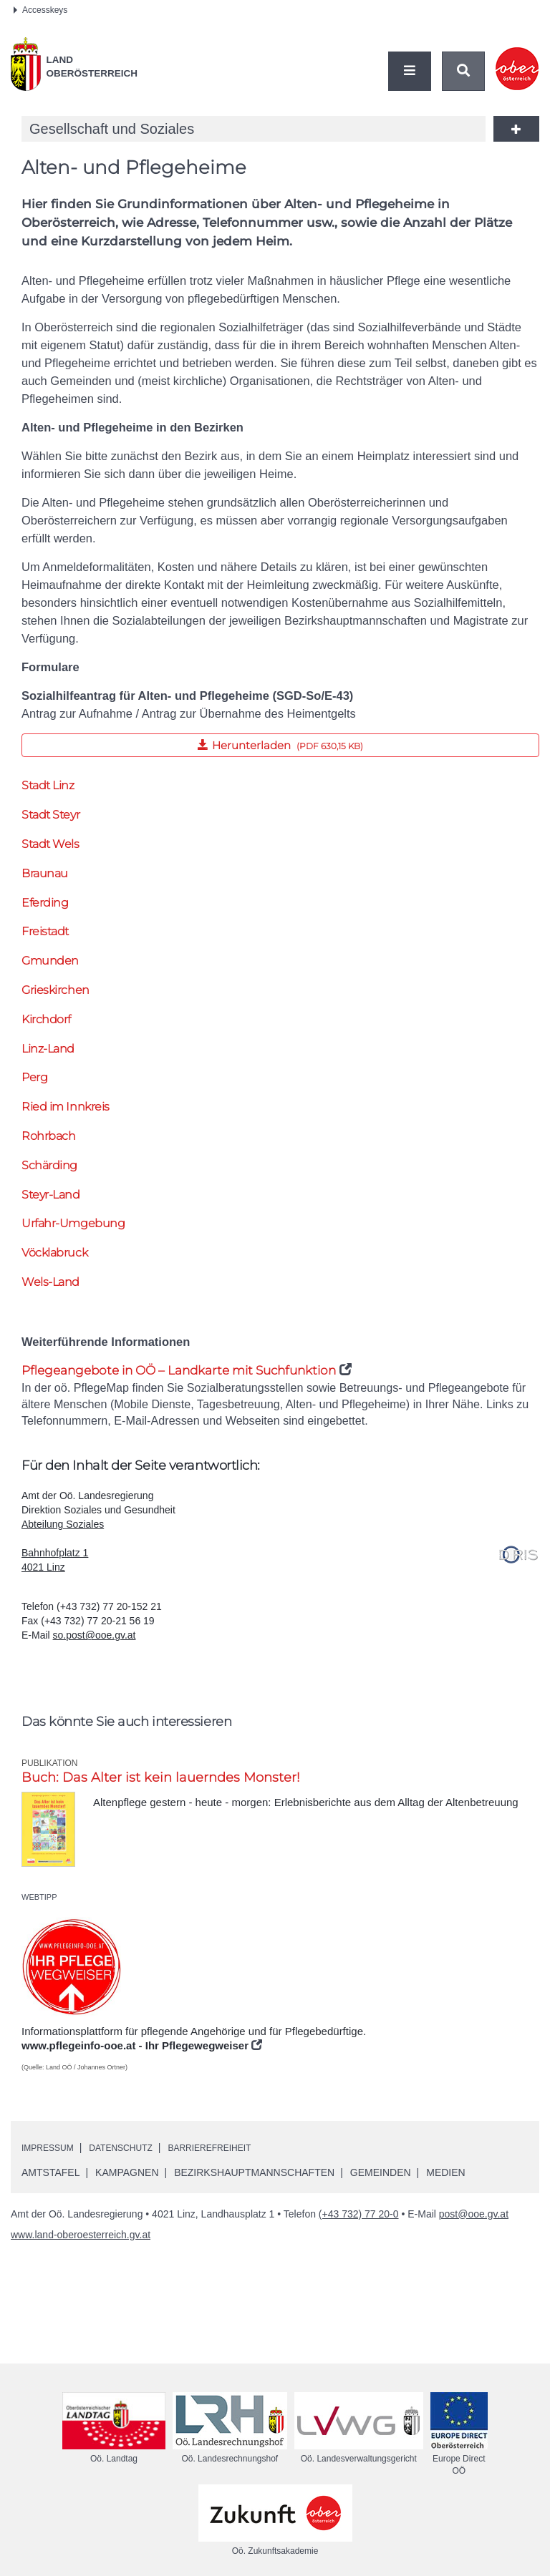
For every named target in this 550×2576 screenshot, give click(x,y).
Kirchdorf (46, 1019)
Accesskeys (40, 10)
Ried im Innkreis (65, 1106)
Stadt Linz (47, 785)
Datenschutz (134, 2151)
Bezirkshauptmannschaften (254, 2176)
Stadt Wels (50, 844)
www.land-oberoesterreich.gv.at (80, 2239)
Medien (445, 2176)
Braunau (44, 873)
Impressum (51, 2151)
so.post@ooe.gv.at (94, 1639)
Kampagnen (126, 2176)
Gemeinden (380, 2176)
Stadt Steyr (50, 814)
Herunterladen (192, 742)
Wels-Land (50, 1282)
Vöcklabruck (54, 1252)
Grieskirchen (55, 990)
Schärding (49, 1165)
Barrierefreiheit (235, 2151)
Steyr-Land (50, 1194)
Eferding (44, 902)
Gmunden (50, 960)
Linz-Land (47, 1048)
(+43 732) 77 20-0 (359, 2218)
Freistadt (45, 931)
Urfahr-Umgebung (73, 1223)
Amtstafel (50, 2176)
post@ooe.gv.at (473, 2218)
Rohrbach (48, 1136)
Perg (34, 1077)
